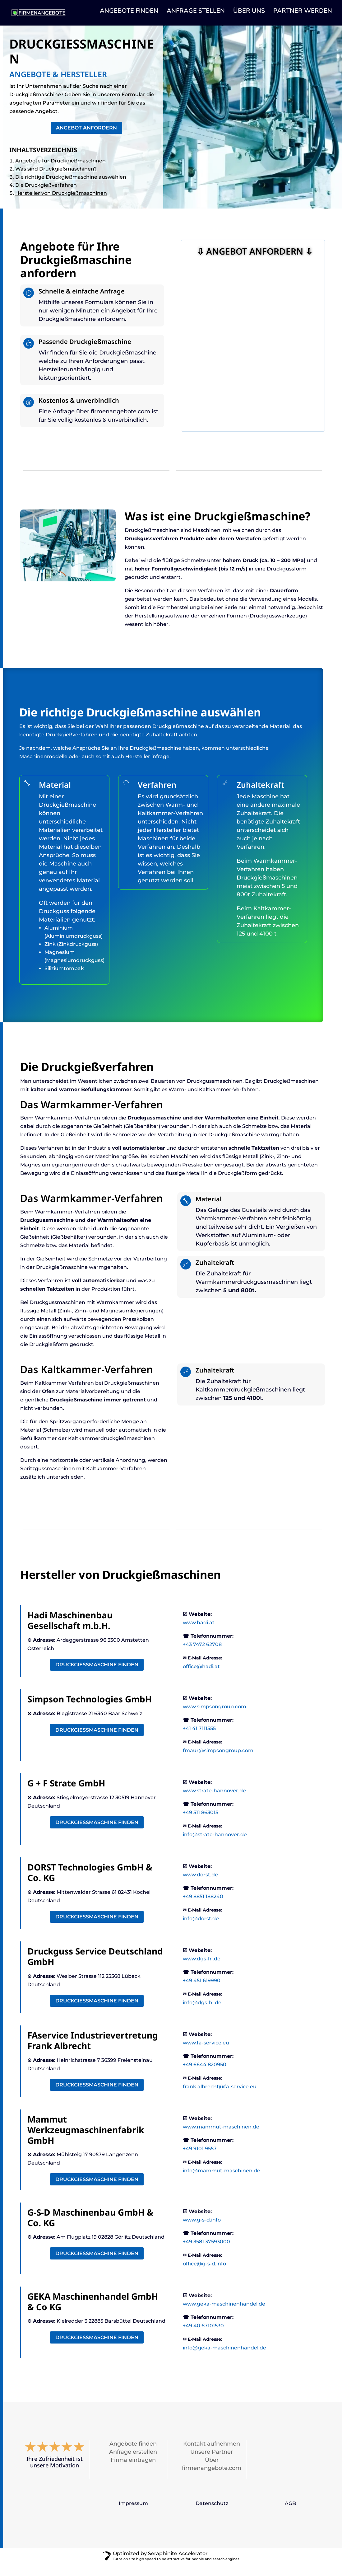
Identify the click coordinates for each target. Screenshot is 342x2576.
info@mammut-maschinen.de (221, 2183)
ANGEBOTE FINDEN (129, 15)
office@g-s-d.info (204, 2276)
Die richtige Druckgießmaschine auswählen (70, 181)
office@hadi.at (201, 1679)
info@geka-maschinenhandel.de (224, 2360)
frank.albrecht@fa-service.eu (219, 2099)
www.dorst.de (200, 1887)
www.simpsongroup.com (214, 1719)
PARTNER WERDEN (302, 15)
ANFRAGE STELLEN (196, 15)
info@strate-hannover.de (215, 1847)
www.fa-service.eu (206, 2055)
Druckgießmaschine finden (96, 1677)
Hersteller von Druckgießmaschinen (61, 197)
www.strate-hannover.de (214, 1803)
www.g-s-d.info (202, 2232)
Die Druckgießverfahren (46, 189)
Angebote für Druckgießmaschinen (60, 164)
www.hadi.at (199, 1635)
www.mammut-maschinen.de (221, 2139)
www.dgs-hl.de (201, 1971)
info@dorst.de (201, 1931)
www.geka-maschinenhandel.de (224, 2316)
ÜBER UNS (249, 15)
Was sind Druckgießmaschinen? (56, 173)
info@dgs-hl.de (202, 2015)
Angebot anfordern (86, 131)
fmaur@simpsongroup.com (218, 1763)
